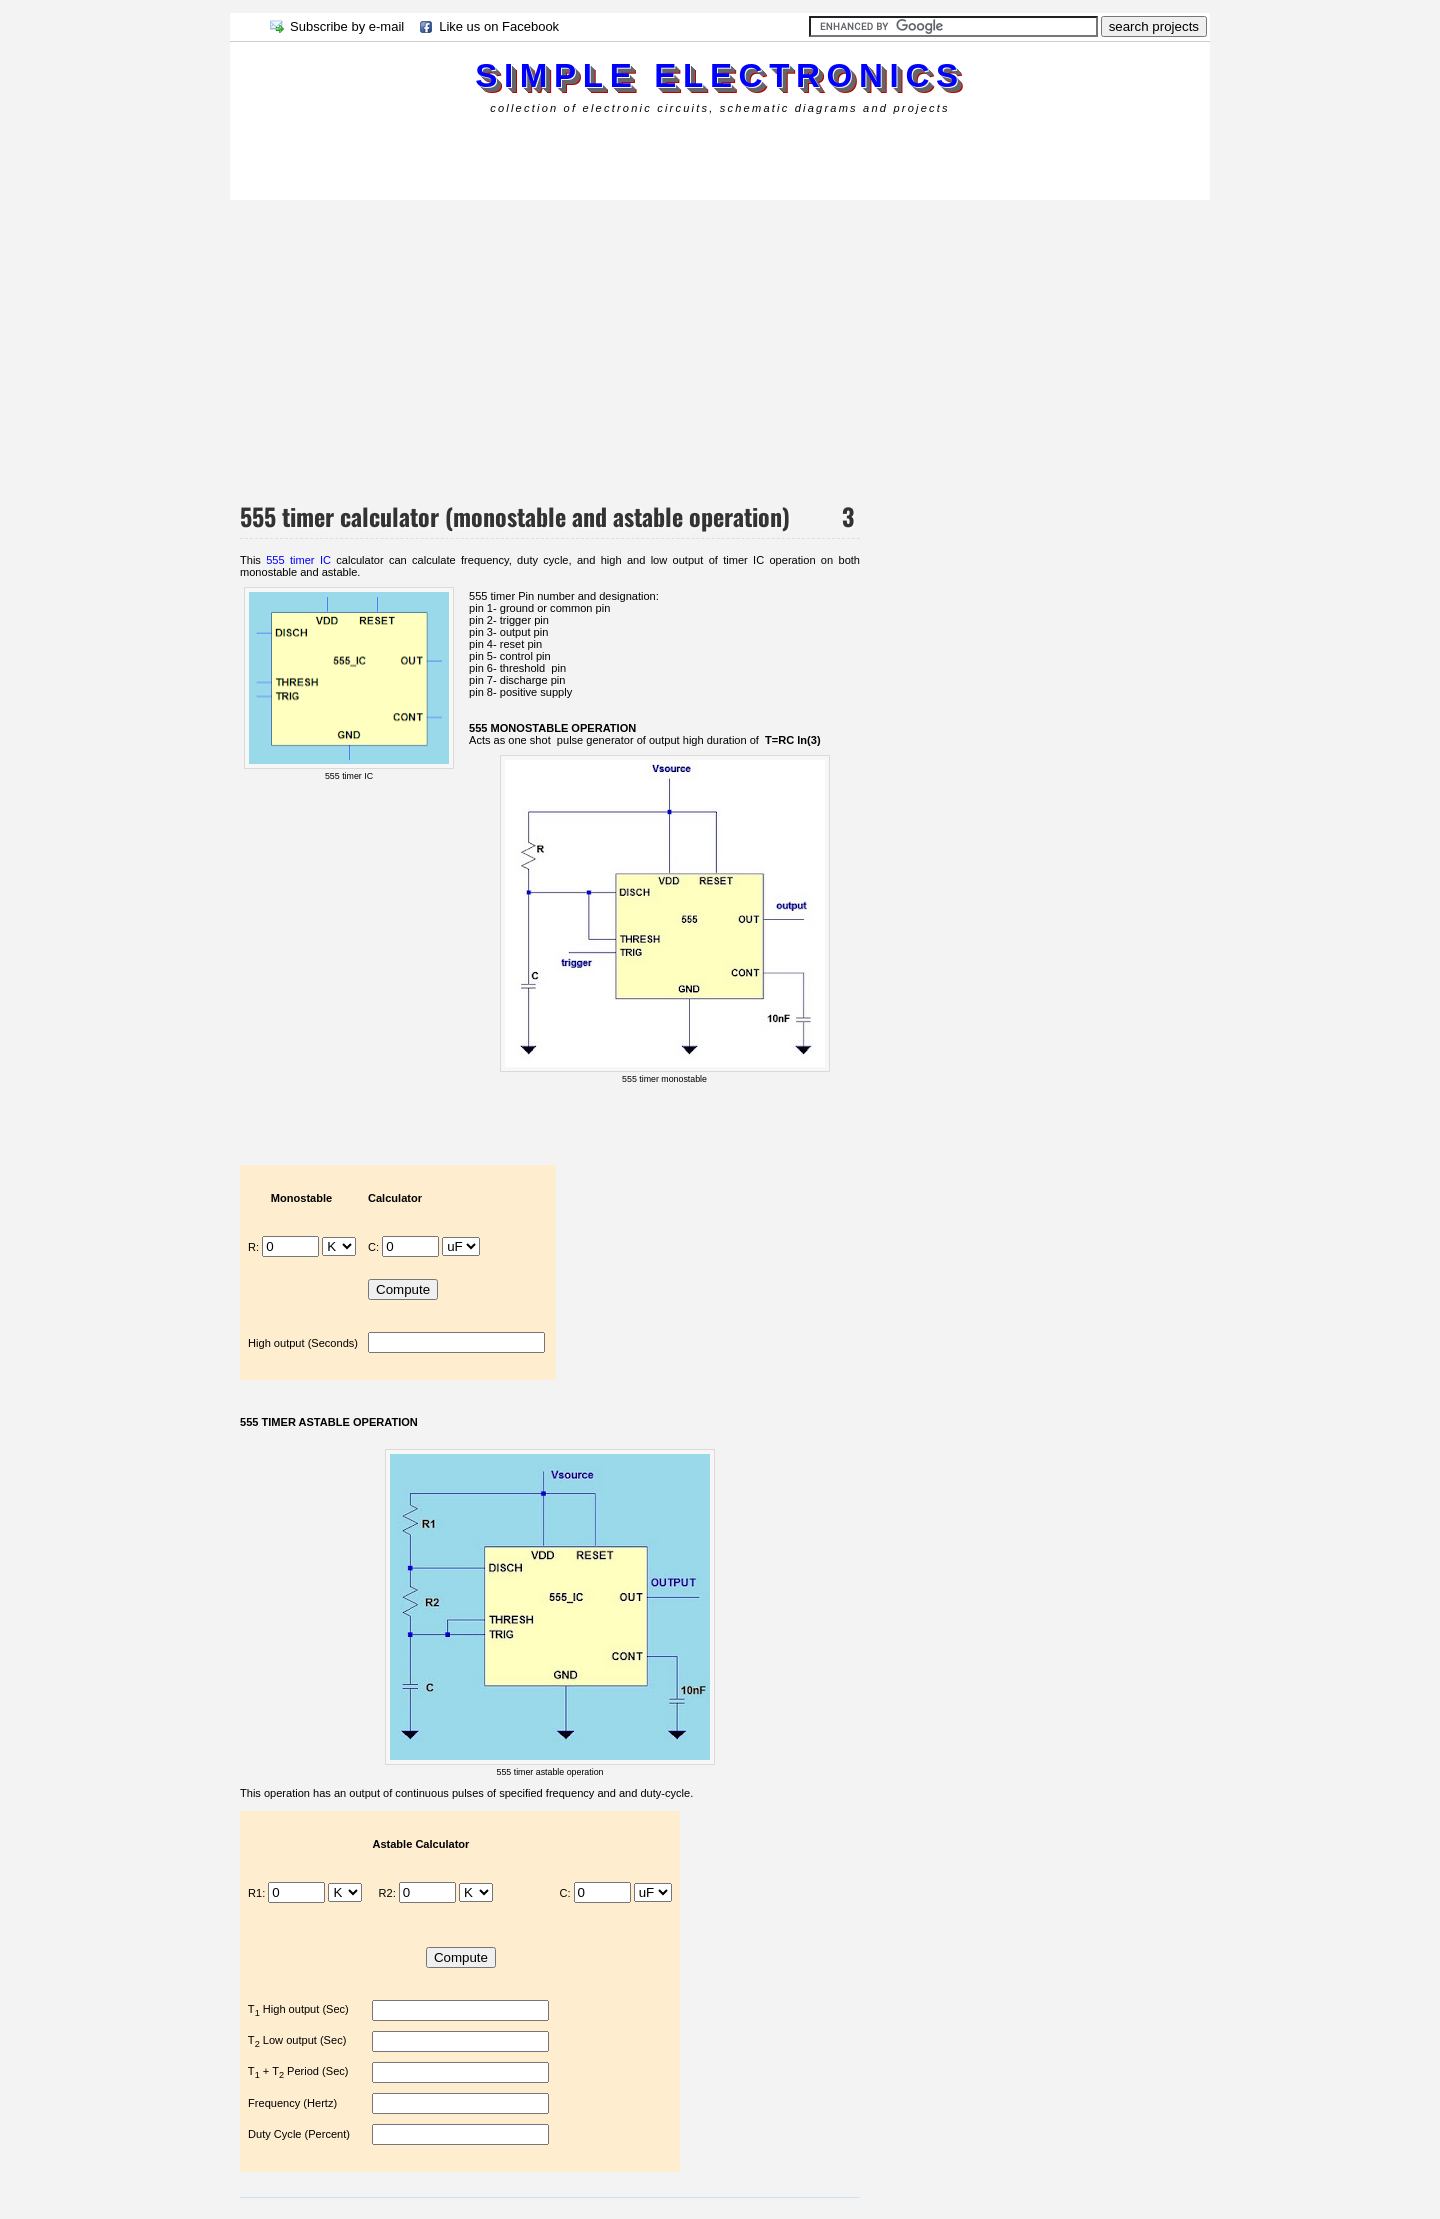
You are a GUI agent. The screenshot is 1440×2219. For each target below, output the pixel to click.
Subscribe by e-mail (347, 26)
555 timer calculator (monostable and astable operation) (515, 516)
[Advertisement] (594, 154)
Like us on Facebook (499, 26)
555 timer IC (298, 560)
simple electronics (719, 75)
